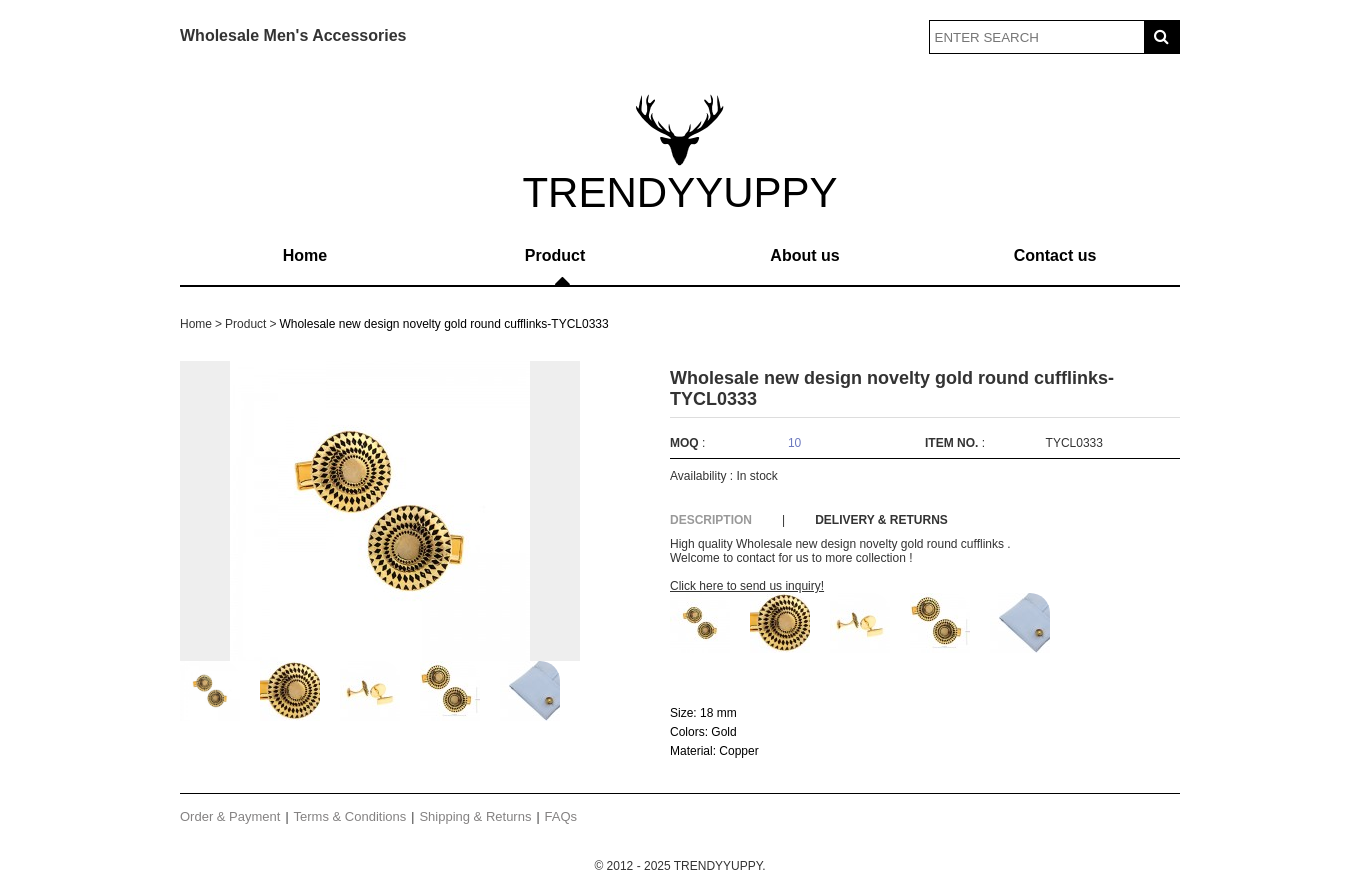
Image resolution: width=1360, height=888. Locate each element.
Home (305, 255)
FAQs (561, 816)
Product (555, 255)
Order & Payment (230, 816)
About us (804, 255)
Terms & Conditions (350, 816)
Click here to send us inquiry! (747, 586)
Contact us (1055, 255)
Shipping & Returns (475, 816)
